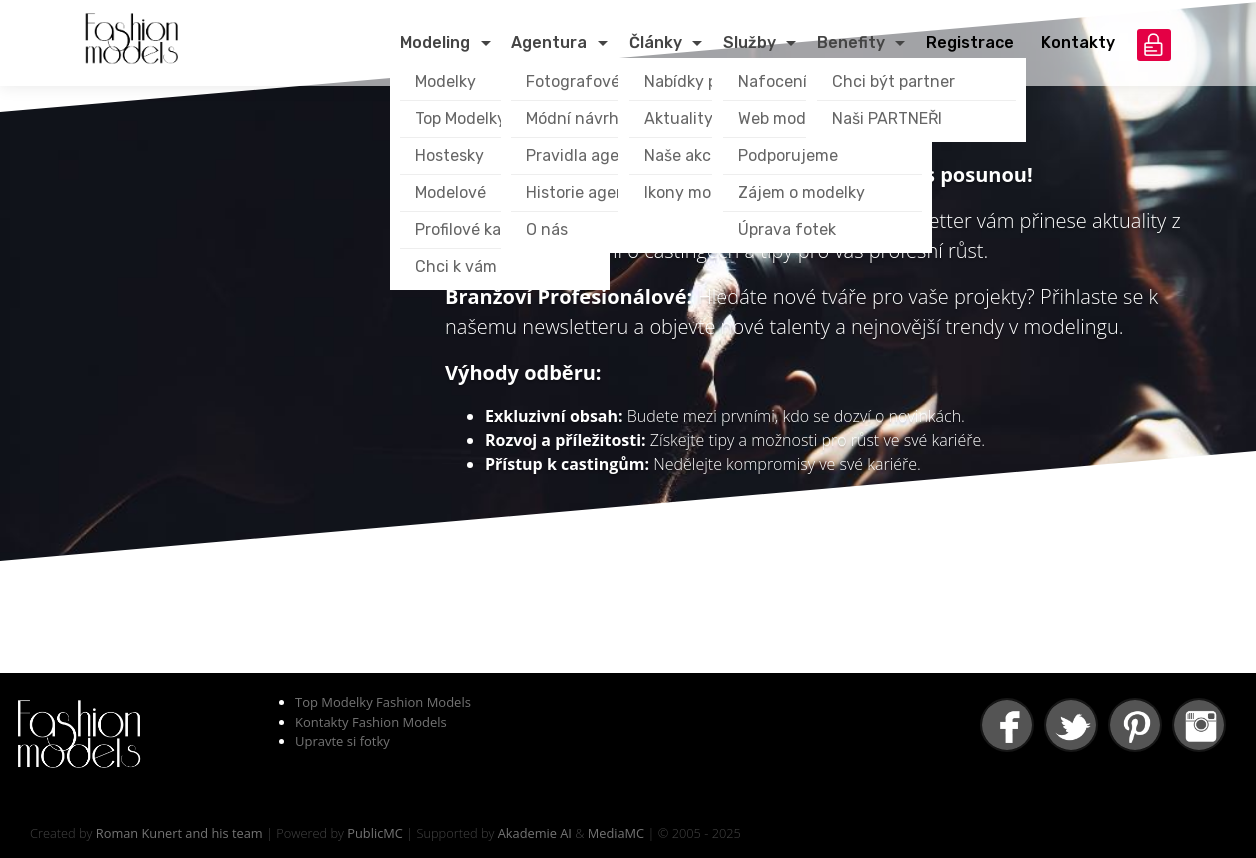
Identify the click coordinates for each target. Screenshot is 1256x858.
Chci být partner (893, 81)
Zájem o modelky (801, 192)
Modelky (445, 81)
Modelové (450, 192)
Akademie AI (535, 833)
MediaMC (616, 833)
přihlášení (1154, 45)
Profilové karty (469, 229)
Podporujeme (788, 155)
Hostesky (449, 155)
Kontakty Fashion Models (371, 722)
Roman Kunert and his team (179, 833)
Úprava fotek (787, 229)
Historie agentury (592, 192)
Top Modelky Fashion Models (383, 702)
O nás (547, 229)
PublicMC (375, 833)
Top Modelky (460, 118)
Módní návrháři (582, 118)
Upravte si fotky (342, 741)
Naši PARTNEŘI (887, 118)
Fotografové (573, 81)
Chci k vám (456, 266)
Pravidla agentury (593, 155)
